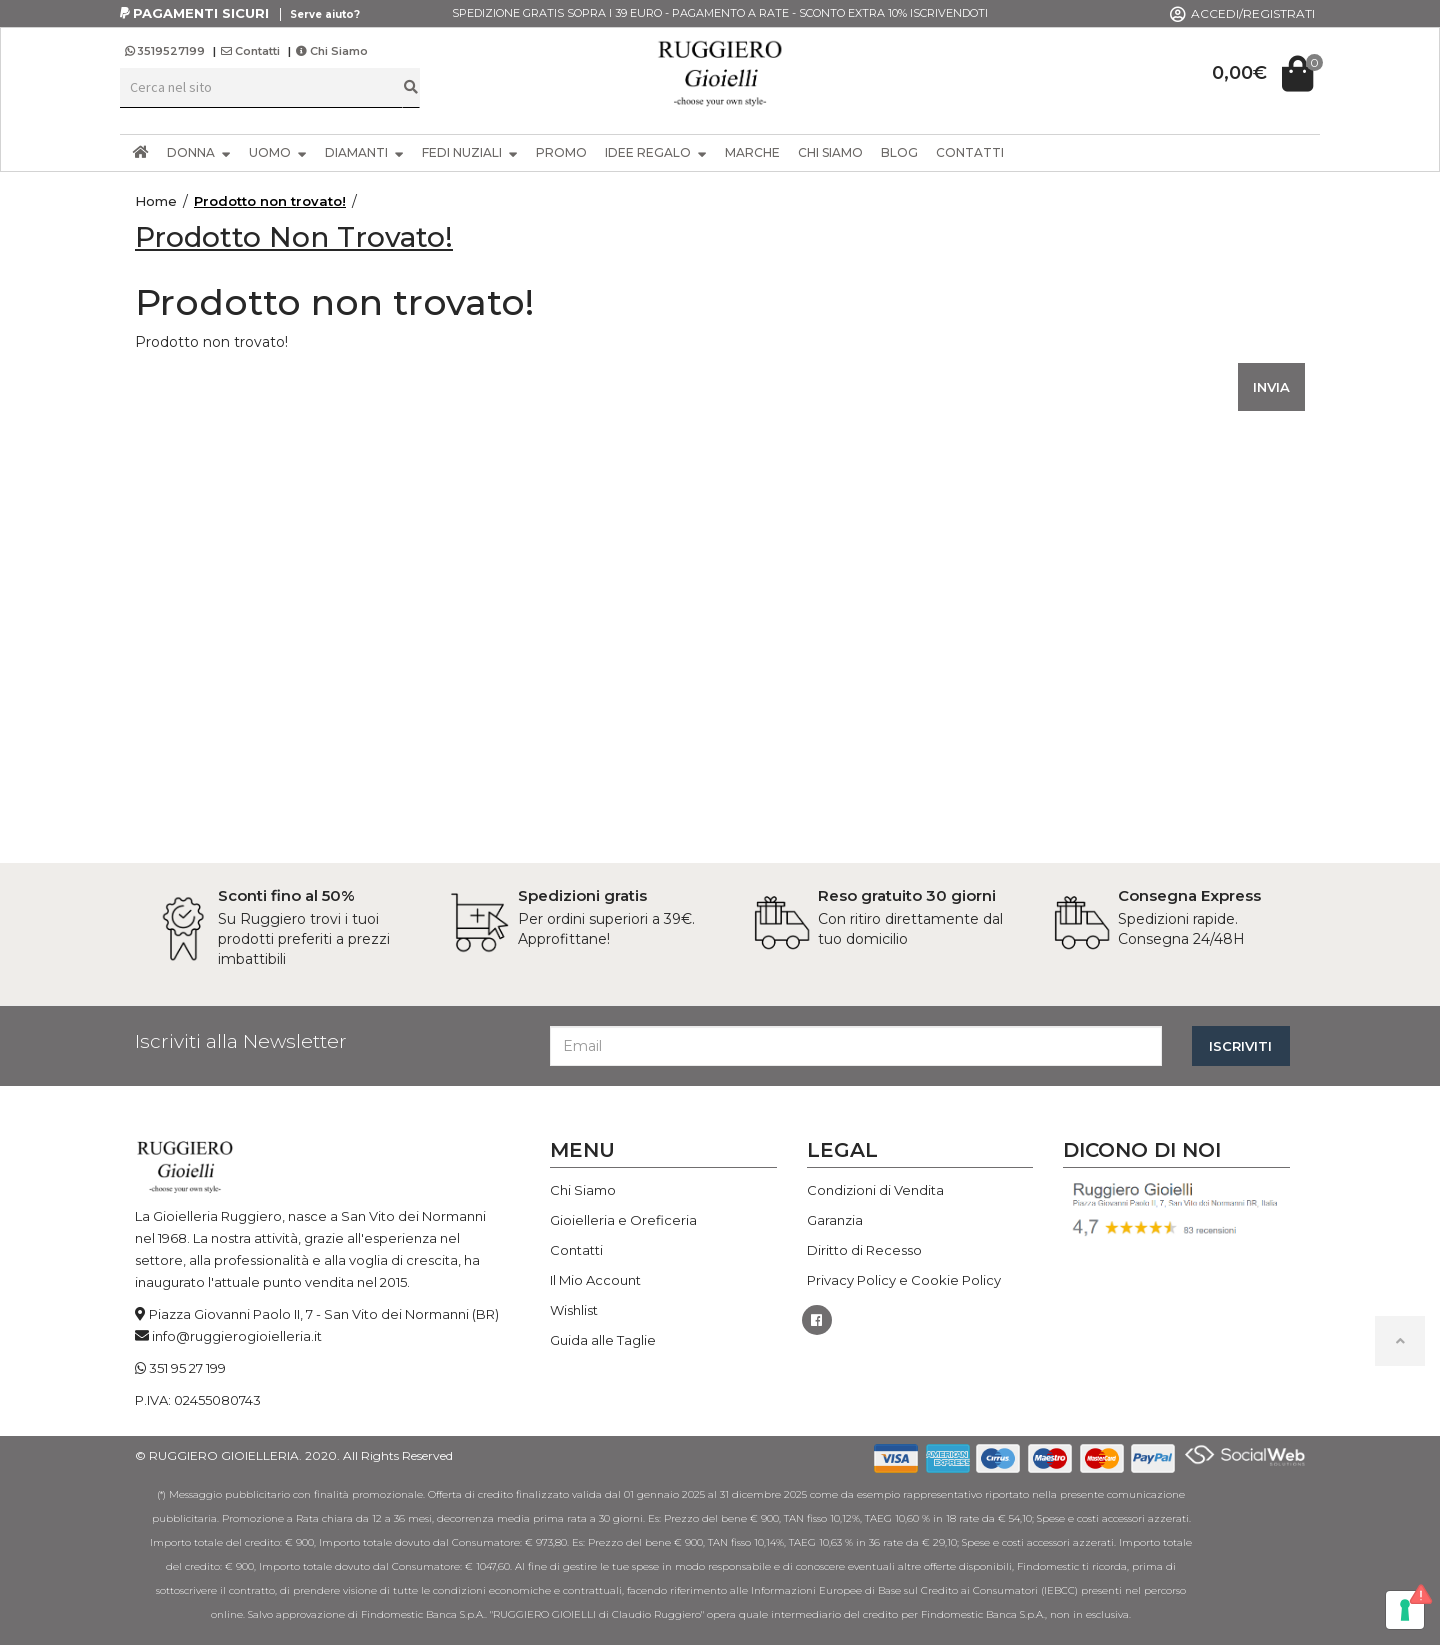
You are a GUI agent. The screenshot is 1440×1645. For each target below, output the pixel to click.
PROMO (561, 152)
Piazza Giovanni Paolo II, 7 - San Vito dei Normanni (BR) (324, 1314)
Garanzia (835, 1220)
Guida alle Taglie (603, 1340)
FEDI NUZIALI (470, 152)
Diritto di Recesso (864, 1250)
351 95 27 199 (187, 1368)
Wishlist (574, 1310)
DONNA (199, 152)
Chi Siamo (332, 51)
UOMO (278, 152)
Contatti (250, 51)
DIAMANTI (364, 152)
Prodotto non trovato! (270, 201)
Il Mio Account (595, 1280)
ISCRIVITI (1240, 1046)
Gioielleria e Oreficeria (623, 1220)
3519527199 (166, 51)
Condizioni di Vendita (875, 1190)
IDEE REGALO (656, 152)
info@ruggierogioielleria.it (237, 1336)
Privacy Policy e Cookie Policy (904, 1280)
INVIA (1271, 387)
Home (156, 201)
